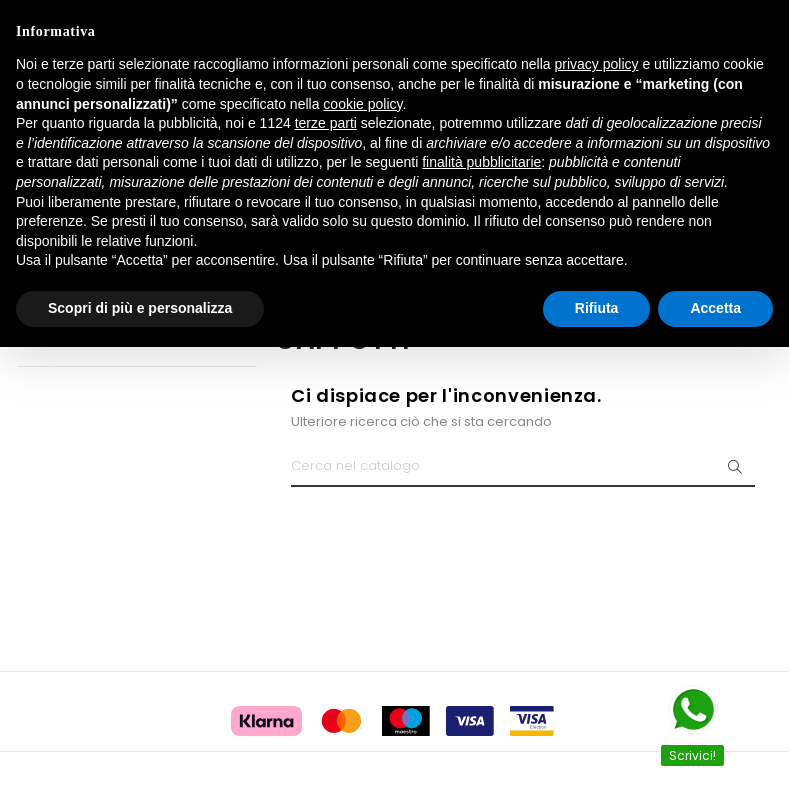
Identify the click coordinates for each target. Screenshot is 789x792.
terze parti (326, 123)
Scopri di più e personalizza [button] (140, 308)
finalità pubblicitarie (481, 162)
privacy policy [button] (597, 64)
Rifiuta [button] (597, 308)
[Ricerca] (523, 467)
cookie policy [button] (362, 104)
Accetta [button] (715, 308)
